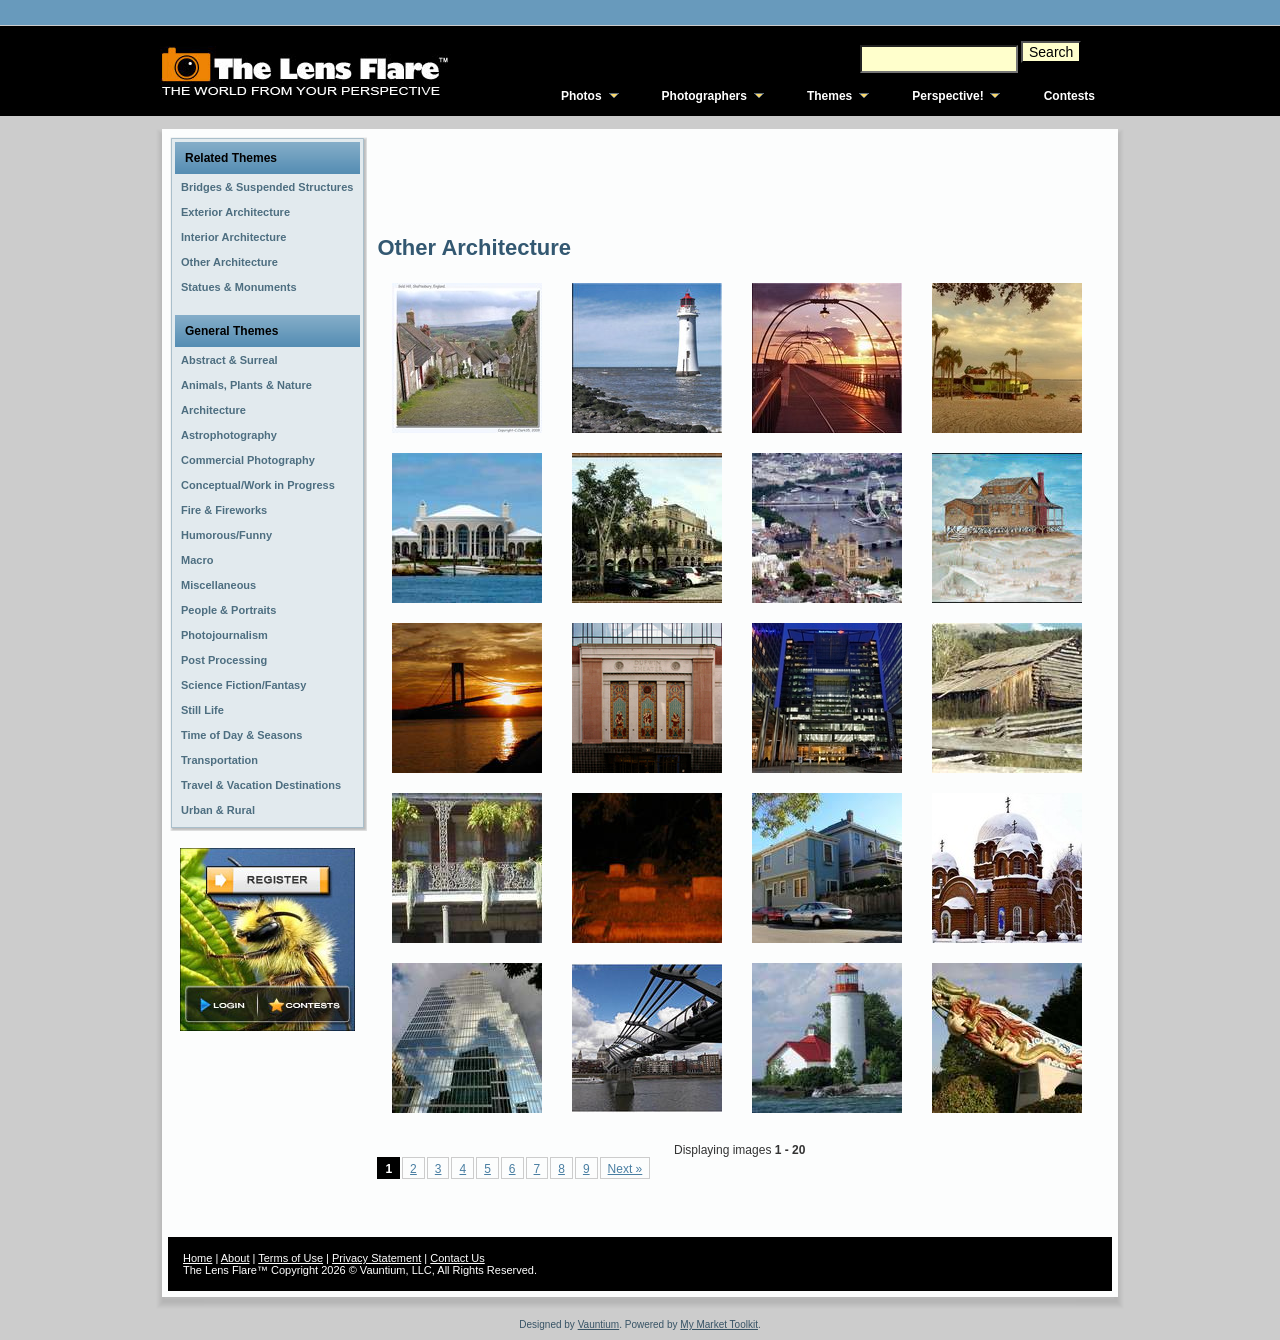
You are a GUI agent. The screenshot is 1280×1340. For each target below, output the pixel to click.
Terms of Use (290, 1258)
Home (197, 1258)
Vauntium (599, 1324)
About (235, 1258)
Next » (625, 1169)
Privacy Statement (376, 1258)
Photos (581, 96)
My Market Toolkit (719, 1324)
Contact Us (457, 1258)
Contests (1069, 96)
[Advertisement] (741, 180)
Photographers (704, 96)
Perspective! (947, 96)
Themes (829, 96)
